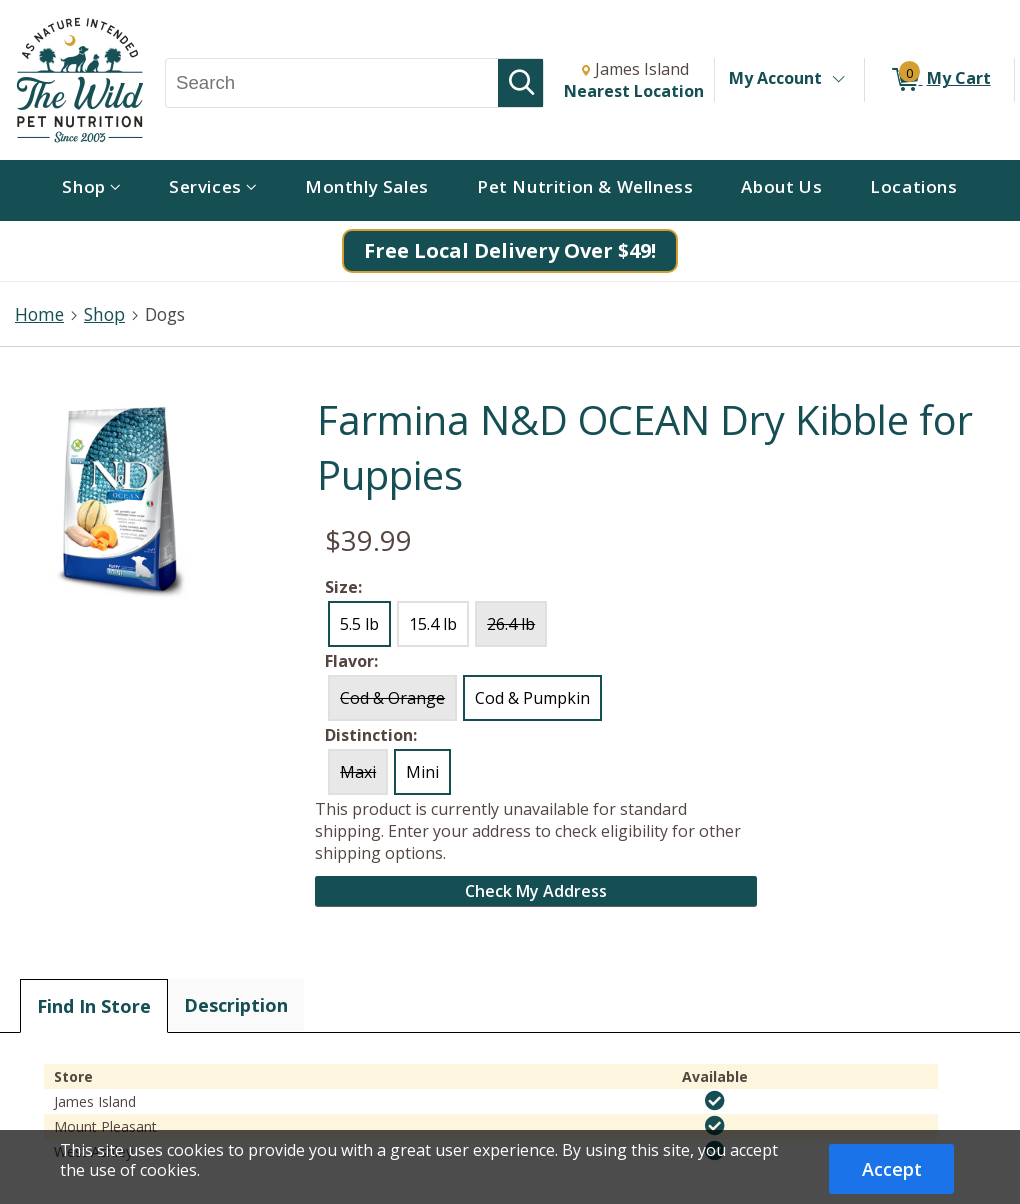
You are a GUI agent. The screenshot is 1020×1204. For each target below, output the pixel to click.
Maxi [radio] (358, 772)
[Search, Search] (332, 83)
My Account (775, 78)
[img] (715, 1101)
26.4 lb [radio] (511, 624)
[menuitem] (91, 190)
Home (39, 314)
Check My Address (536, 891)
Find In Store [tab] (94, 1006)
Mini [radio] (422, 772)
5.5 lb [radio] (359, 624)
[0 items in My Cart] (939, 80)
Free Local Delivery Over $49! (510, 250)
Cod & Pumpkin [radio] (532, 698)
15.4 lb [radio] (433, 624)
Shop (104, 314)
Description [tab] (236, 1005)
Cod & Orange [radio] (392, 698)
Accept (892, 1169)
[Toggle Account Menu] (838, 80)
